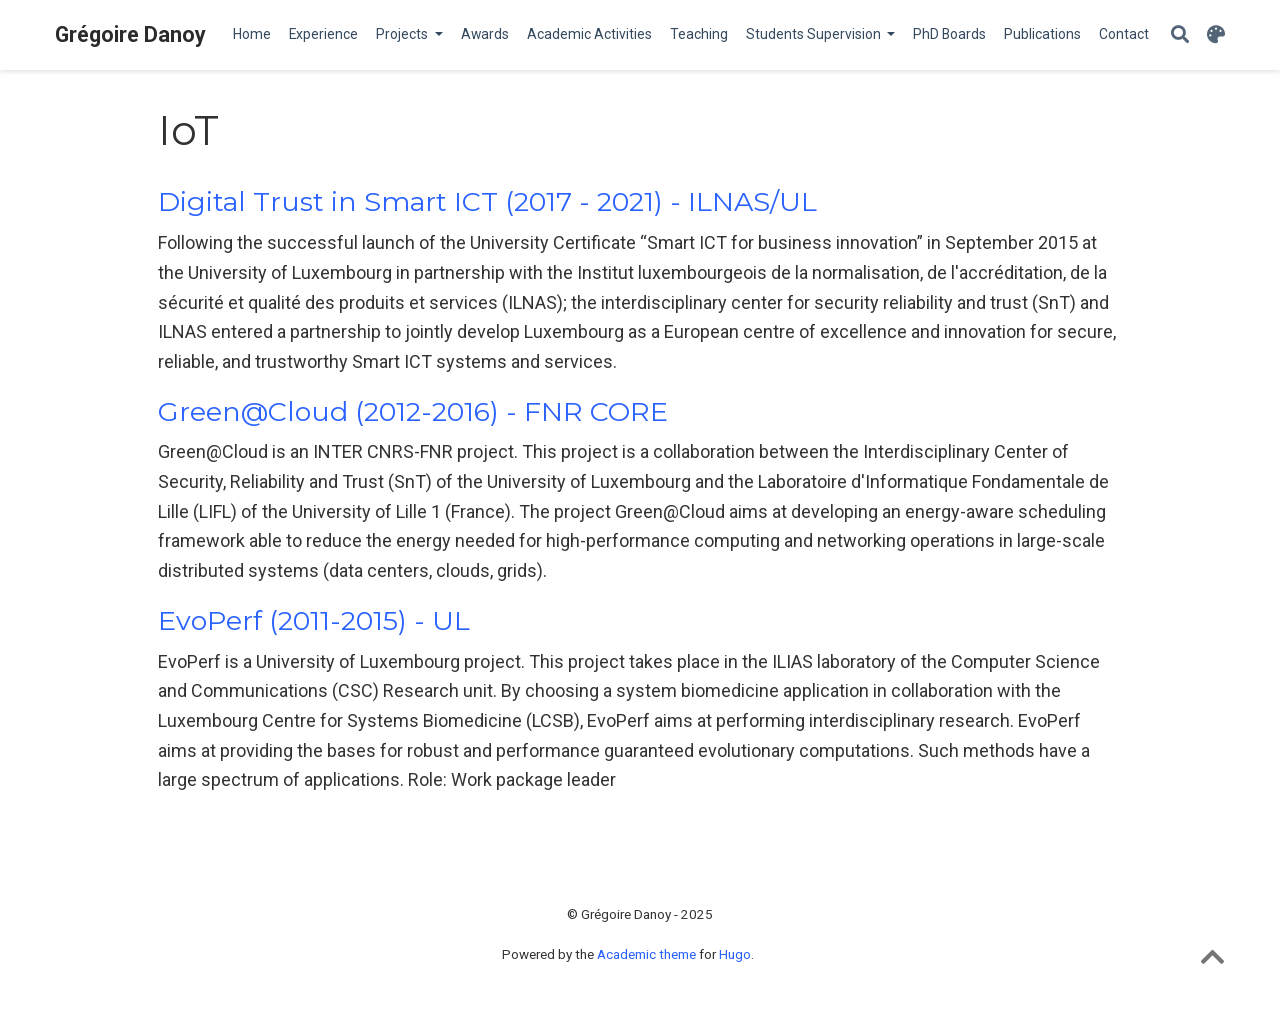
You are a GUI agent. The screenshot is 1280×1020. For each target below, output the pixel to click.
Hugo (735, 954)
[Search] (1180, 35)
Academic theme (646, 954)
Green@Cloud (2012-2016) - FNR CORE (413, 411)
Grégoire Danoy (130, 34)
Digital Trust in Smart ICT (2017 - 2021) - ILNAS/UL (487, 201)
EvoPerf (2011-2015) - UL (314, 620)
